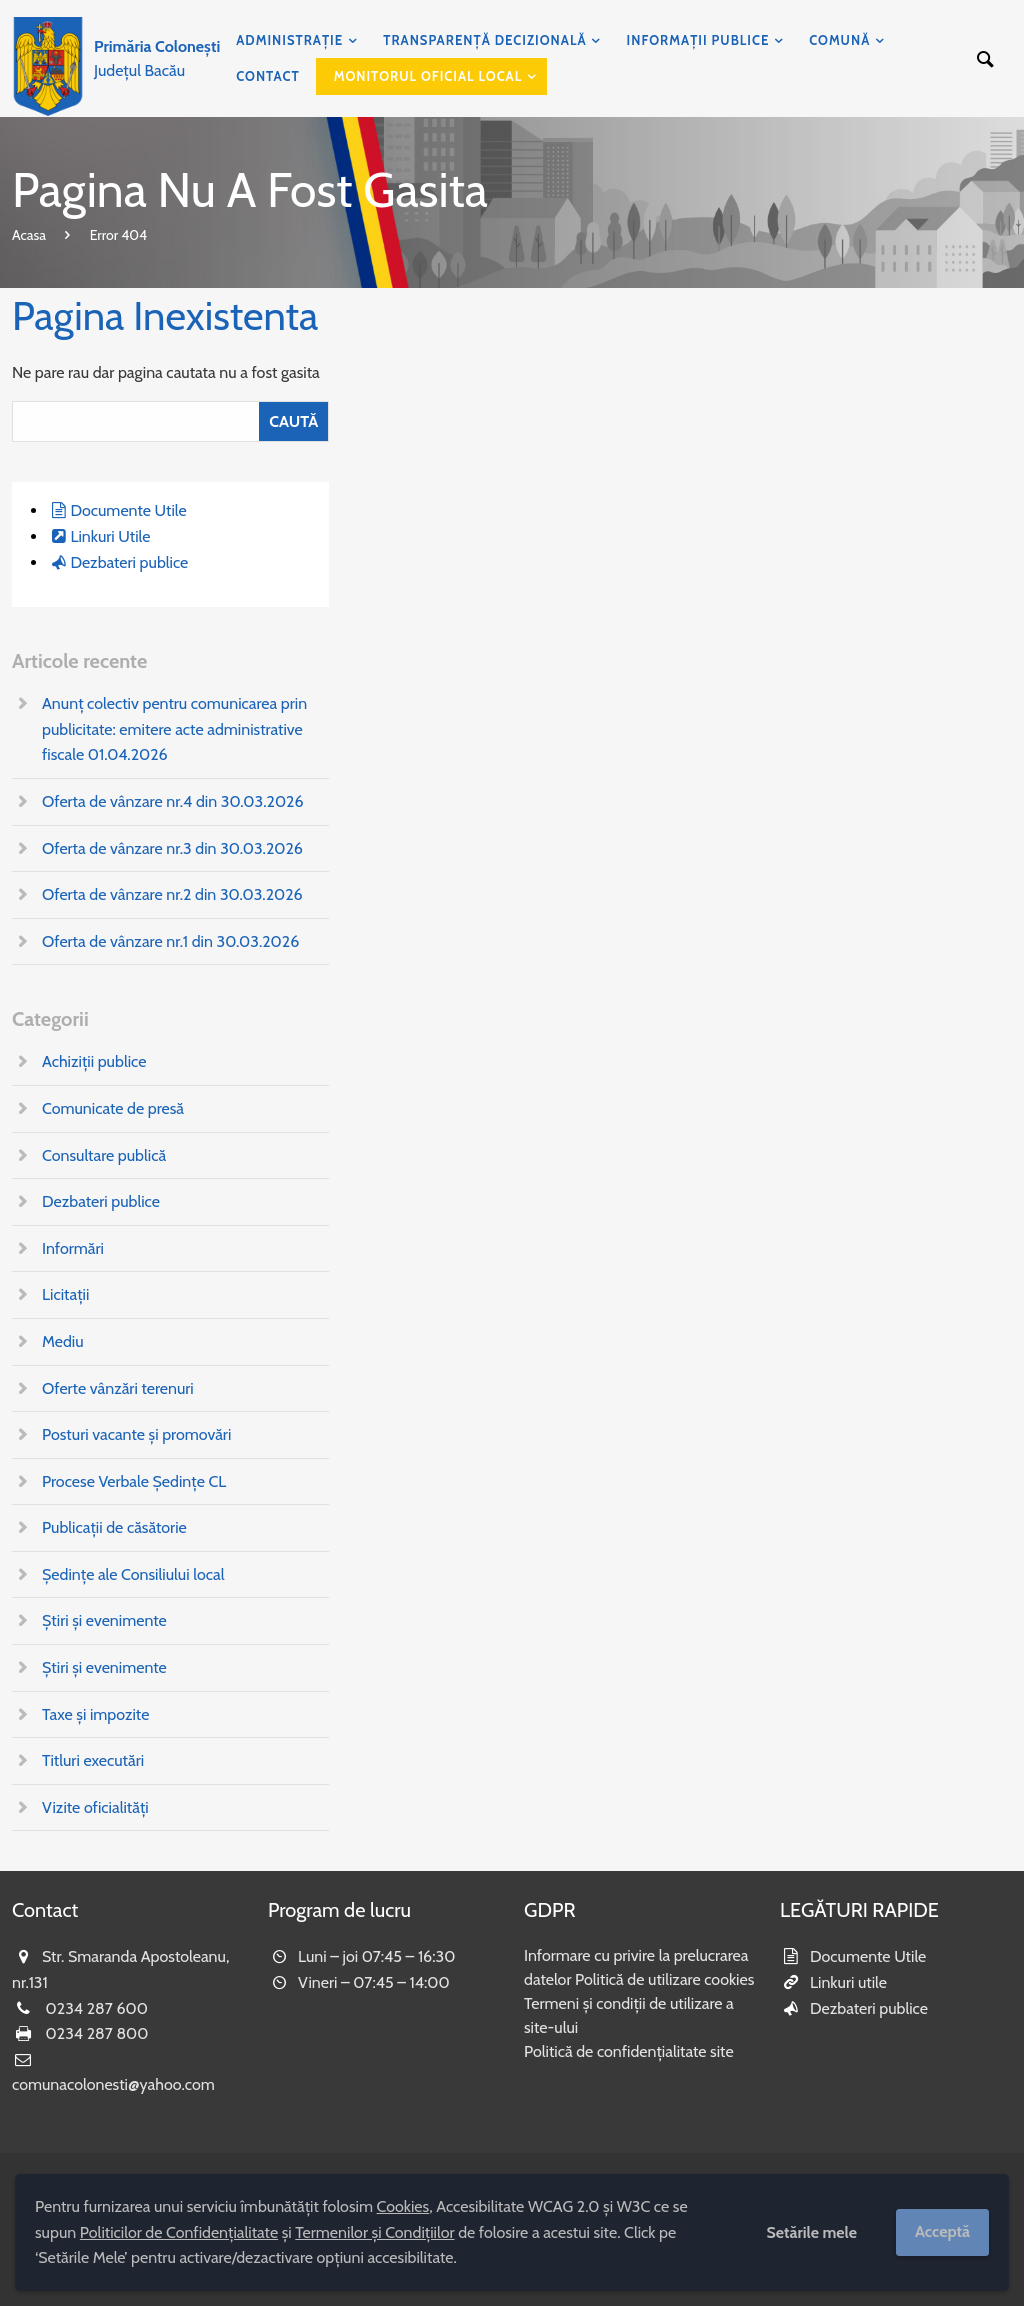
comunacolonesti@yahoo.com (113, 2084)
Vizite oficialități (95, 1807)
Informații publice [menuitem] (698, 40)
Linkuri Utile (110, 536)
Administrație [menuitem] (289, 40)
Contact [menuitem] (268, 76)
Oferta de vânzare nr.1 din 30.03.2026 (170, 941)
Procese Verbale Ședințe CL (134, 1481)
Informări (73, 1248)
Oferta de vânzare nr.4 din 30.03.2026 (173, 801)
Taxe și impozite (95, 1714)
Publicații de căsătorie (114, 1527)
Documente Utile (128, 510)
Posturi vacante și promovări (136, 1434)
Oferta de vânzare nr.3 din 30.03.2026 (172, 848)
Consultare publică (104, 1155)
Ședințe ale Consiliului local (133, 1574)
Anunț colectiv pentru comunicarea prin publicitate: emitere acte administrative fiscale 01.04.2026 (174, 729)
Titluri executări (93, 1760)
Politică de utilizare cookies (664, 1979)
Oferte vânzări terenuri (118, 1388)
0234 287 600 (97, 2008)
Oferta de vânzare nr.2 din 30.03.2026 (172, 894)
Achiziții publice (94, 1061)
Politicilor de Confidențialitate (179, 2232)
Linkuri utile (848, 1982)
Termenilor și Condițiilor (374, 2232)
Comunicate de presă (113, 1108)
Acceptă (942, 2231)
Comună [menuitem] (839, 40)
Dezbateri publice (129, 562)
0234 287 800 (97, 2033)
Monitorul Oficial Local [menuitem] (428, 76)
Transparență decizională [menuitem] (484, 40)
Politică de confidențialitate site (629, 2051)
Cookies (403, 2206)
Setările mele (811, 2232)
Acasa (29, 235)
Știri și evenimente (104, 1620)
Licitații (65, 1294)
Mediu (63, 1341)
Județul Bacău (157, 58)
